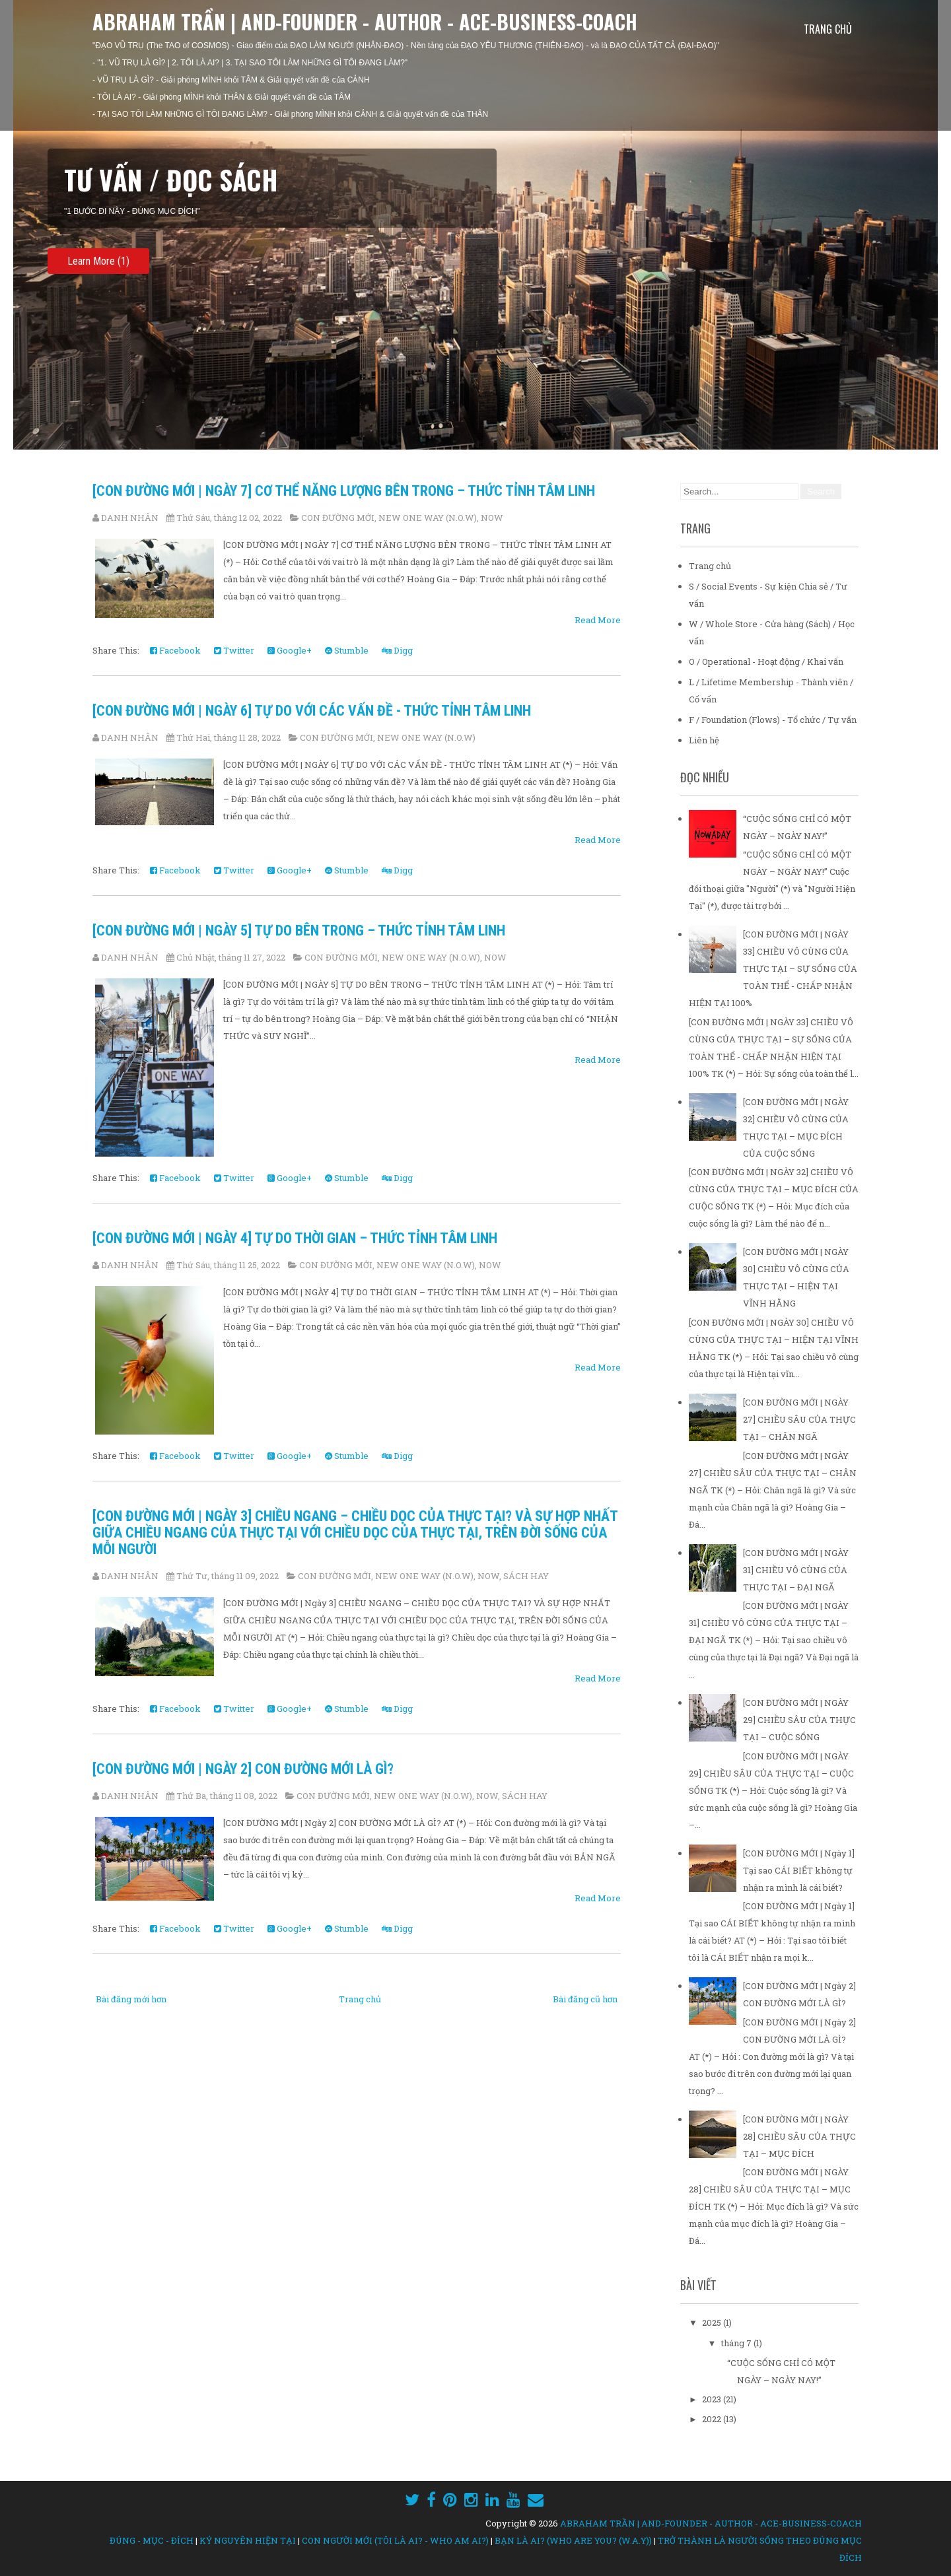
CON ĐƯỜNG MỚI (337, 518)
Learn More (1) (98, 261)
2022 (712, 2419)
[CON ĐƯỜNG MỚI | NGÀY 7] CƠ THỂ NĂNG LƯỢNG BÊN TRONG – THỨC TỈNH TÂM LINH (343, 491)
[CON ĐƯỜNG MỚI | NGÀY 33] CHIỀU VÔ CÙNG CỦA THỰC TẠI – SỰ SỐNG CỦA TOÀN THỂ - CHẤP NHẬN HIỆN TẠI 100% (773, 968)
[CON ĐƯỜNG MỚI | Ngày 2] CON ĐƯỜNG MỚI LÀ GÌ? (243, 1769)
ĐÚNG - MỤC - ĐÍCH (152, 2540)
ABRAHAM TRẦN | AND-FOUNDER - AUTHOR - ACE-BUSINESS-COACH (364, 21)
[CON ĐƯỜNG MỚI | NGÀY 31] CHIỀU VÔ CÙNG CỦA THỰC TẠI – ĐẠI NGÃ (796, 1570)
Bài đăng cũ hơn (585, 1999)
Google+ (289, 650)
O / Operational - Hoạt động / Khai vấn (766, 661)
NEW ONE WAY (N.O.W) (427, 518)
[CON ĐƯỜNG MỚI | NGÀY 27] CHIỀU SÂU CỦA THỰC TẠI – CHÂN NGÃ (799, 1419)
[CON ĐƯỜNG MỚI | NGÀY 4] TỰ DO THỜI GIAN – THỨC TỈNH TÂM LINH (294, 1238)
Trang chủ (828, 29)
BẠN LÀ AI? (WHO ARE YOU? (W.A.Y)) (573, 2540)
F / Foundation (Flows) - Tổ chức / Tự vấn (773, 720)
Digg (397, 650)
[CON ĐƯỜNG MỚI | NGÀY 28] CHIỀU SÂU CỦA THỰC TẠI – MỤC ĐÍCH (799, 2136)
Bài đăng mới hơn (131, 1999)
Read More (598, 620)
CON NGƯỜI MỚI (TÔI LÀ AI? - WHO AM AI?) (395, 2540)
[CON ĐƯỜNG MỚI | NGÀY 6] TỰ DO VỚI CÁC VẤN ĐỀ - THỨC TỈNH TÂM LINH (311, 710)
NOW (492, 518)
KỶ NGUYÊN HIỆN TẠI (247, 2540)
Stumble (347, 650)
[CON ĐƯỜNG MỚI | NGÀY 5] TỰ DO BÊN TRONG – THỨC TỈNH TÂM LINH (298, 930)
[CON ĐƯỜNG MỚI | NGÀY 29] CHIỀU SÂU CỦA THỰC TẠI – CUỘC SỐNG (799, 1720)
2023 (712, 2399)
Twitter (234, 650)
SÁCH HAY (526, 1576)
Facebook (175, 650)
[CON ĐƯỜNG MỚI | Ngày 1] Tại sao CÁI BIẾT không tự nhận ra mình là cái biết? (799, 1870)
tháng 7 (737, 2343)
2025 (712, 2322)
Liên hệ (704, 740)
